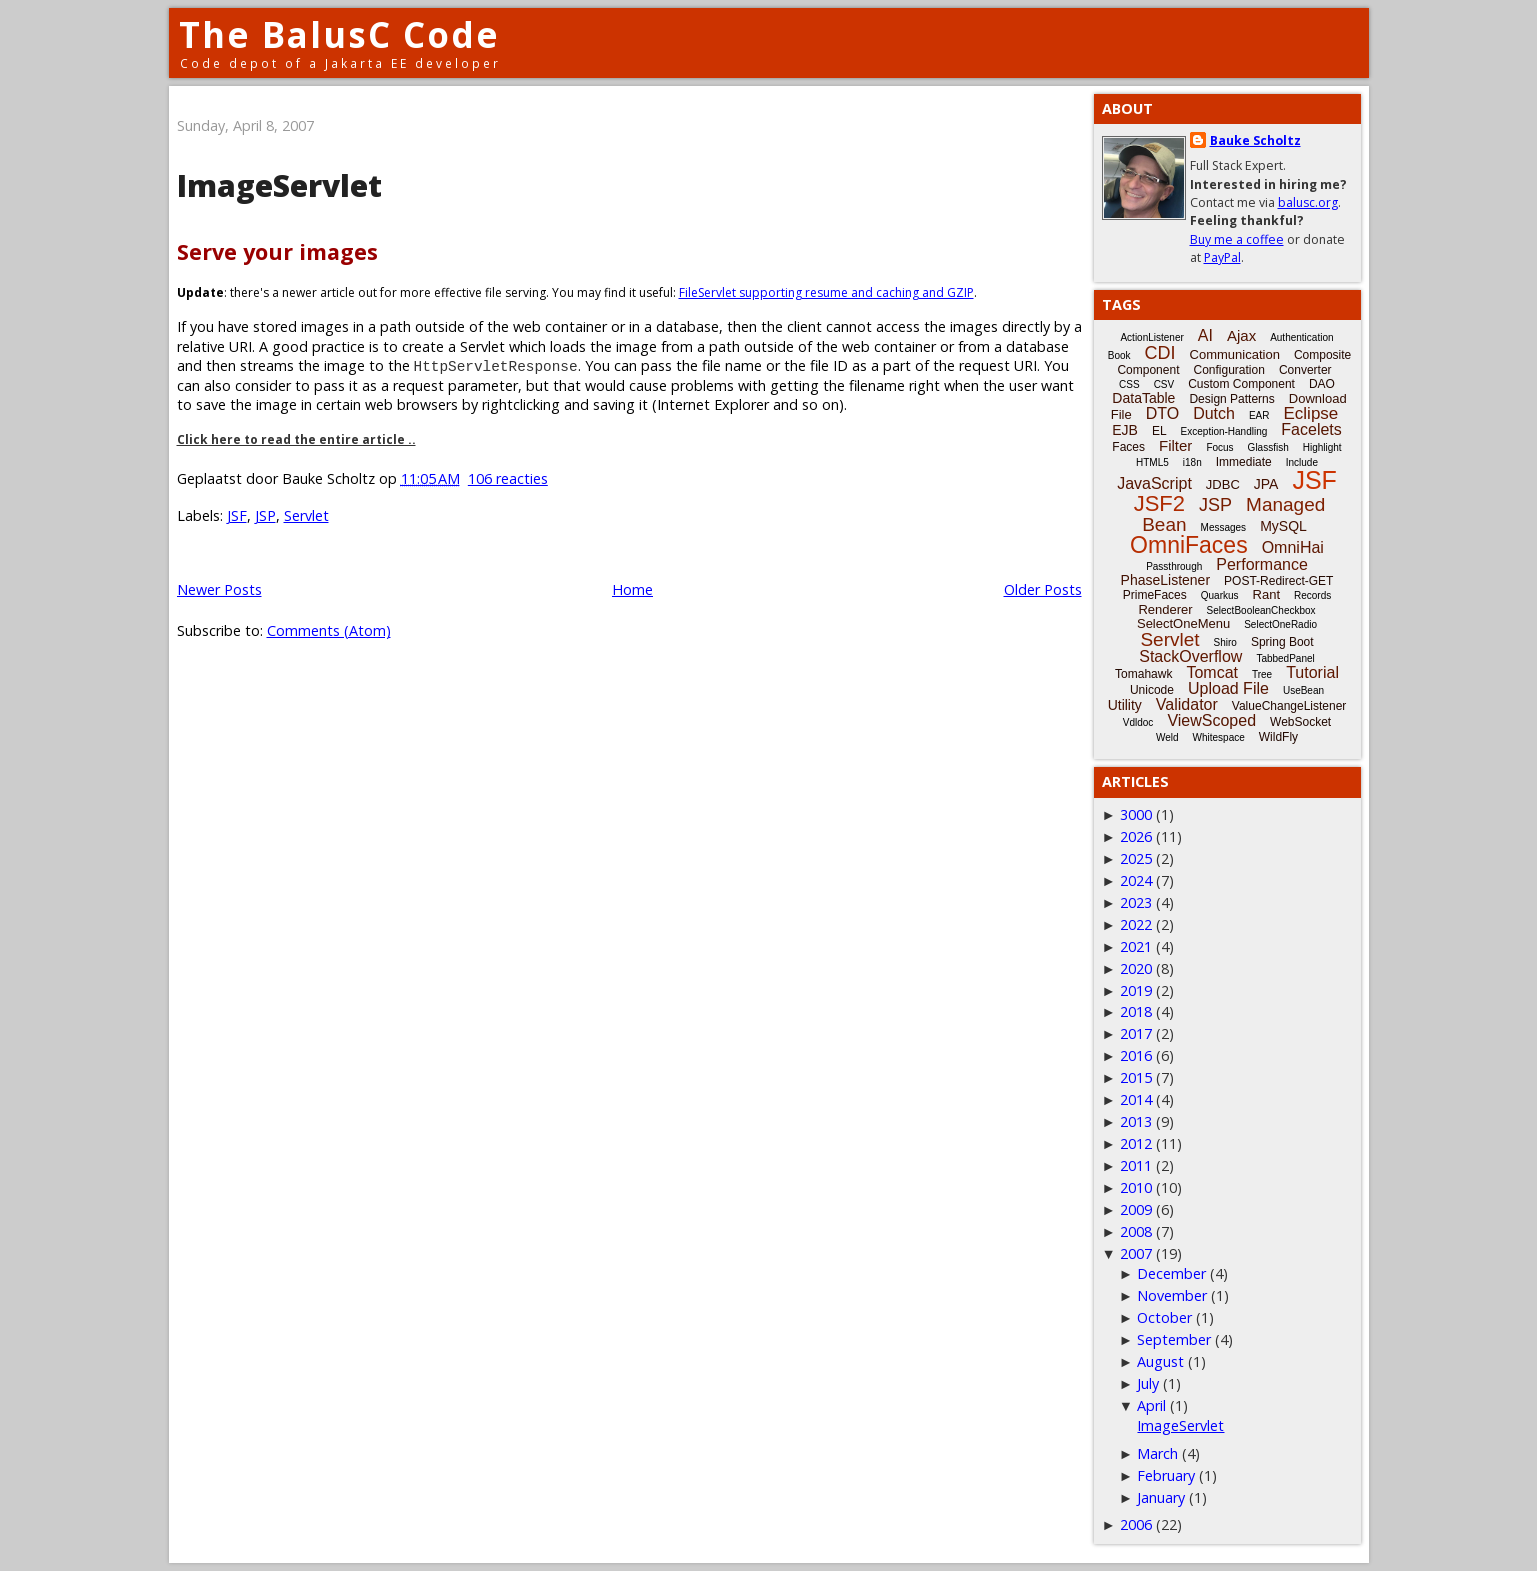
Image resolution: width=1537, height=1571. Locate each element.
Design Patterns (1231, 399)
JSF (237, 515)
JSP (265, 515)
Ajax (1241, 335)
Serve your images (277, 251)
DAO (1322, 384)
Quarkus (1220, 595)
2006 (1136, 1524)
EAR (1259, 415)
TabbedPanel (1285, 658)
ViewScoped (1211, 720)
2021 (1136, 946)
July (1148, 1383)
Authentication (1301, 337)
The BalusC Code (339, 34)
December (1171, 1273)
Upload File (1228, 688)
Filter (1175, 445)
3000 (1136, 814)
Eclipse (1310, 413)
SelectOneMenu (1183, 623)
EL (1159, 431)
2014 (1136, 1099)
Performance (1262, 564)
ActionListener (1151, 337)
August (1160, 1361)
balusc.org (1308, 202)
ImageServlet (279, 185)
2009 (1136, 1209)
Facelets (1311, 429)
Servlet (306, 515)
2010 (1136, 1187)
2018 (1136, 1011)
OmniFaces (1189, 545)
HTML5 (1152, 462)
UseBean (1303, 690)
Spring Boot (1282, 642)
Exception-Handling (1224, 431)
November (1172, 1295)
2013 (1136, 1121)
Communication (1235, 354)
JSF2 (1159, 503)
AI (1205, 335)
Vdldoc (1138, 722)
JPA (1266, 484)
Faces (1128, 447)
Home (632, 589)
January (1161, 1497)
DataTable (1143, 398)
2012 (1136, 1143)
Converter (1305, 370)
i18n (1192, 462)
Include (1302, 462)
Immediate (1244, 462)
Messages (1224, 527)
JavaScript (1154, 483)
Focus (1219, 447)
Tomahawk (1143, 674)
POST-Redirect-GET (1278, 581)
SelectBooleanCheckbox (1261, 610)
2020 (1136, 968)
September (1174, 1339)
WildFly (1278, 737)
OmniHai (1293, 547)
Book (1119, 355)
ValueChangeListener (1289, 706)
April (1151, 1405)
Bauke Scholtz (1255, 140)
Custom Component (1241, 384)
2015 (1136, 1077)
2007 (1136, 1253)
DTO (1162, 413)
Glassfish (1268, 447)
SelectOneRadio (1280, 624)
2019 (1136, 990)
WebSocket (1300, 722)
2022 (1136, 924)
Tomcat (1212, 672)
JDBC (1223, 484)
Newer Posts (219, 589)
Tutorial (1312, 672)
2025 (1136, 858)
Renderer (1165, 609)
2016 (1136, 1055)
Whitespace (1219, 737)
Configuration (1228, 370)
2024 (1136, 880)
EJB (1125, 430)
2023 (1136, 902)
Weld (1167, 737)
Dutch (1214, 413)
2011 (1136, 1165)
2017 (1136, 1033)
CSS (1129, 384)
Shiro (1225, 642)
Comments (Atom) (329, 630)
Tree (1262, 674)
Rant (1266, 594)
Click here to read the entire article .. (296, 439)
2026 (1136, 836)
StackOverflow (1190, 656)
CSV (1164, 384)
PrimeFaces (1155, 595)
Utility (1125, 705)
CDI (1160, 353)
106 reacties (508, 478)
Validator (1187, 704)
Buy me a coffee (1237, 239)
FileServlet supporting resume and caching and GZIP (826, 292)
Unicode (1152, 690)
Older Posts (1043, 589)
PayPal (1222, 257)
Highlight (1322, 447)
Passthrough (1174, 566)
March (1157, 1453)
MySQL (1283, 526)
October (1164, 1317)
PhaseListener (1166, 580)
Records (1312, 595)
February (1166, 1475)
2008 (1136, 1231)
